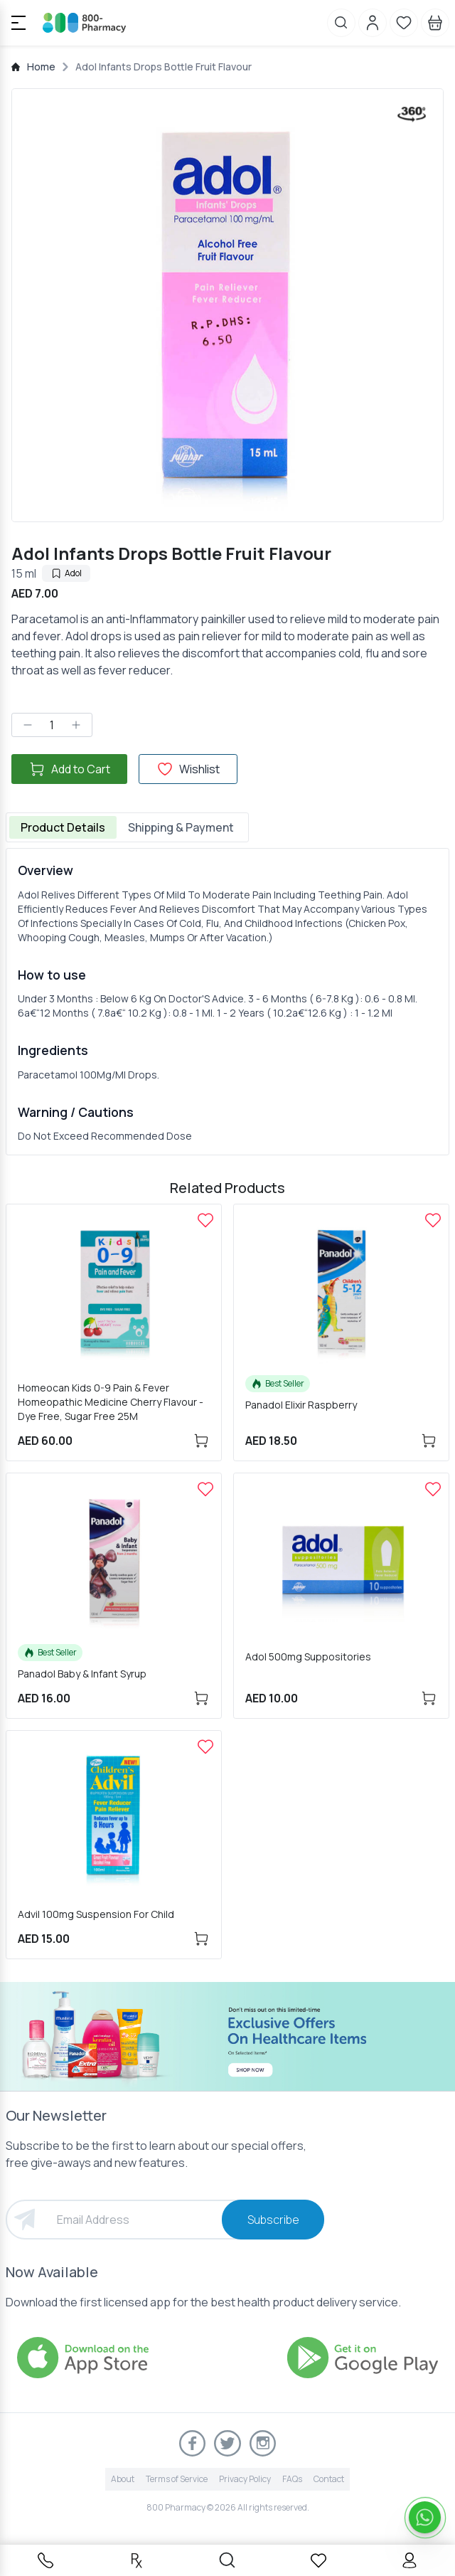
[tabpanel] (227, 1001)
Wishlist (188, 769)
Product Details (63, 827)
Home (41, 66)
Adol (66, 573)
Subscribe (273, 2219)
